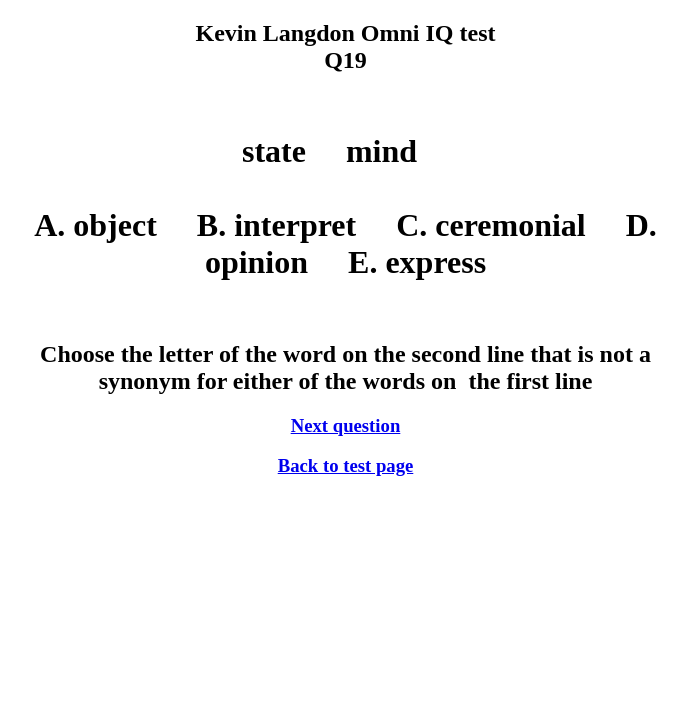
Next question (346, 425)
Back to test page (346, 465)
